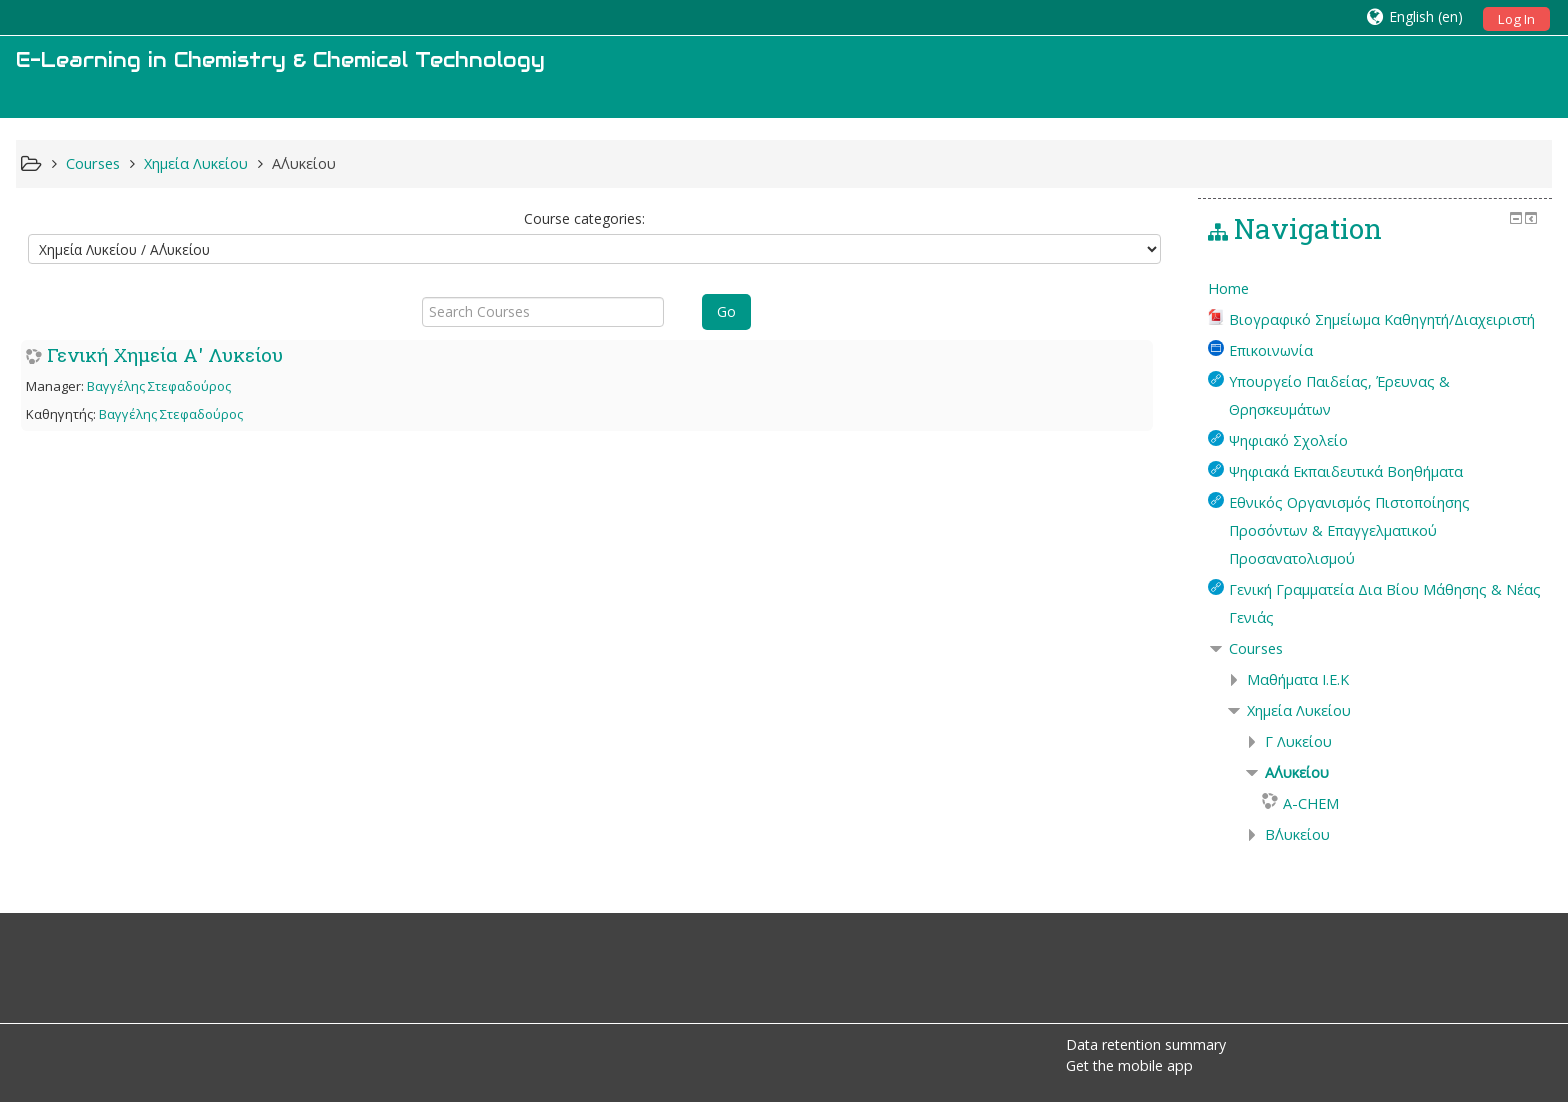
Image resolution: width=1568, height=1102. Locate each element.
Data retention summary (1146, 1044)
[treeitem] (1375, 289)
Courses (1256, 648)
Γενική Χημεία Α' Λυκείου (165, 354)
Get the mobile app (1129, 1065)
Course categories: (584, 218)
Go (726, 311)
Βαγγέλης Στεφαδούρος (159, 386)
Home (1228, 288)
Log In (1516, 19)
